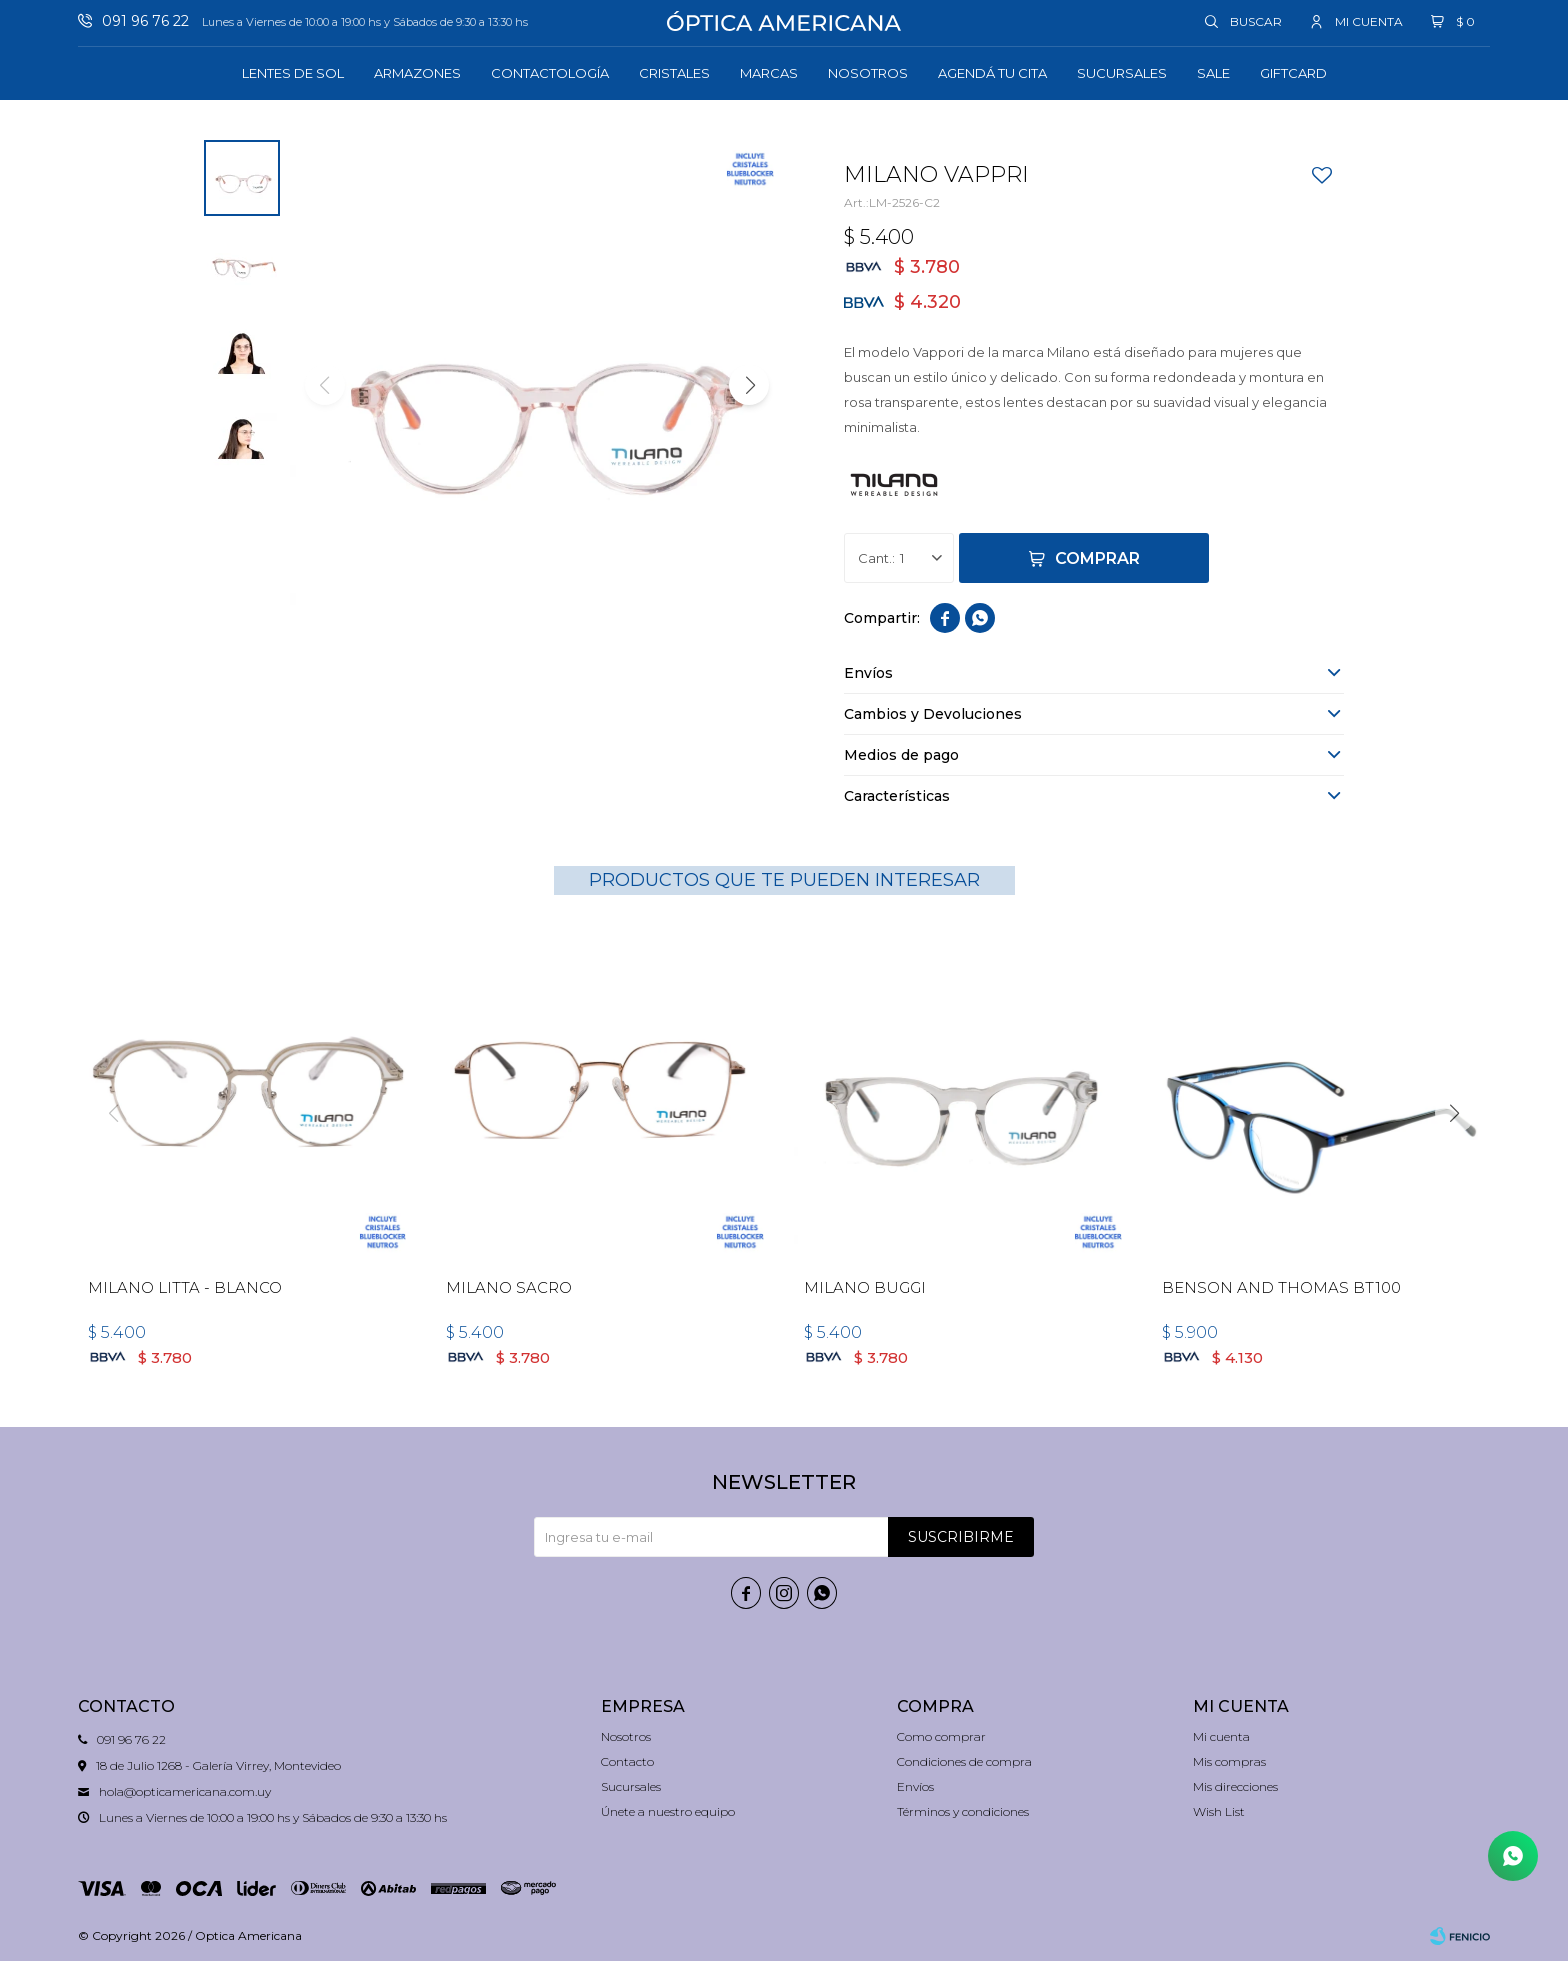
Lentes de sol (293, 73)
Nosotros (868, 73)
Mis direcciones (1235, 1786)
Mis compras (1229, 1761)
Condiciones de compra (964, 1761)
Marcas (769, 73)
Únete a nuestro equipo (668, 1811)
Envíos (915, 1786)
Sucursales (1122, 73)
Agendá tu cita (992, 73)
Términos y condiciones (963, 1811)
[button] (749, 385)
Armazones (417, 73)
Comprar (1097, 558)
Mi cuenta (1221, 1736)
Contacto (627, 1761)
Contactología (550, 73)
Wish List (1219, 1811)
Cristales (674, 73)
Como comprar (941, 1736)
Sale (1213, 73)
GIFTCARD (1293, 73)
